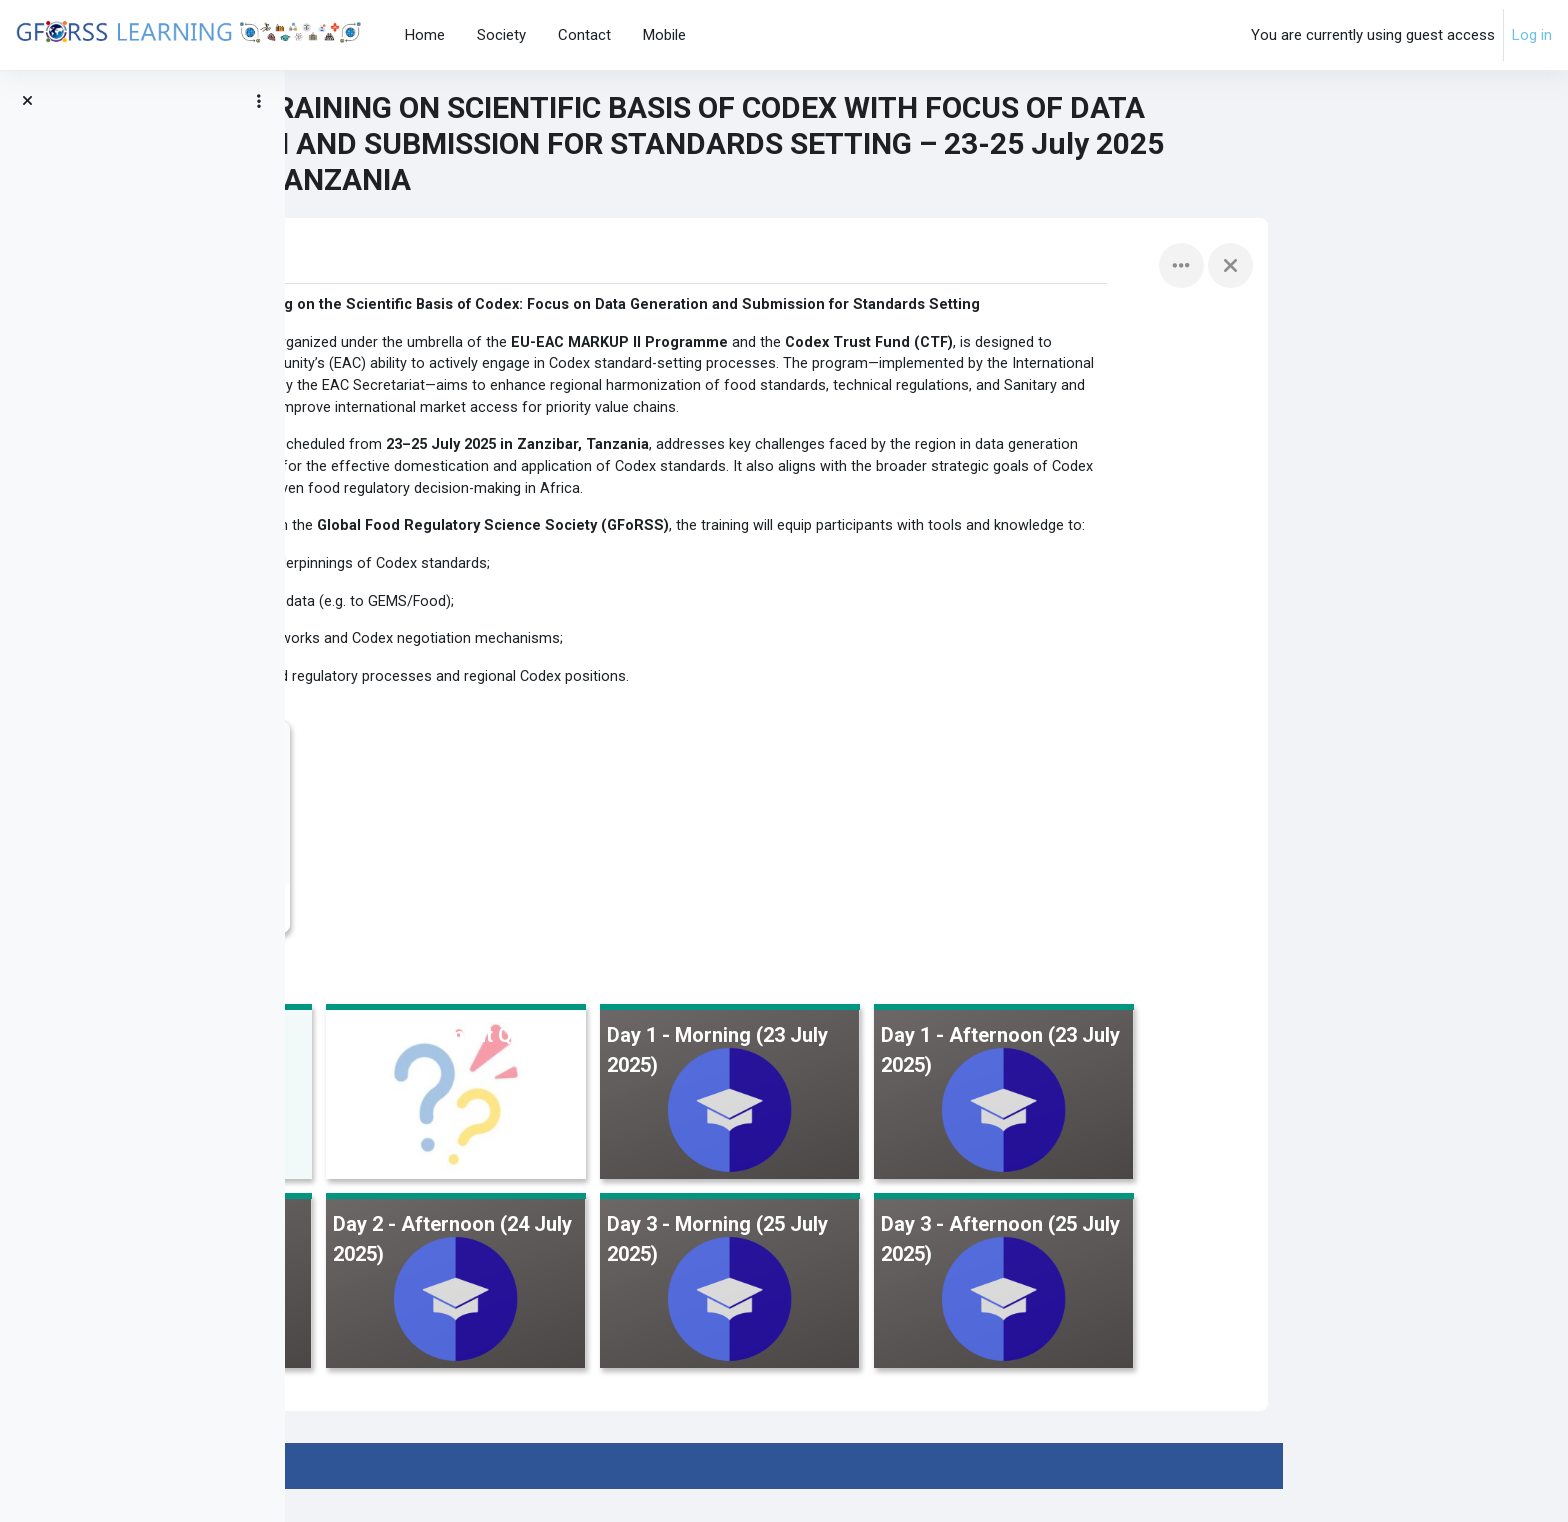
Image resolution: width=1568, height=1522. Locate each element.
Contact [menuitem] (584, 35)
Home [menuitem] (425, 35)
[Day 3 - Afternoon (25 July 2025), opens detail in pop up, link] (1290, 1316)
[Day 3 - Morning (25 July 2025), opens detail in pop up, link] (1016, 1316)
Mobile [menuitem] (664, 35)
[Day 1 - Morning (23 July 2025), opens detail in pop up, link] (1016, 1127)
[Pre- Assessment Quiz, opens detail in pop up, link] (742, 1127)
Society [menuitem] (501, 35)
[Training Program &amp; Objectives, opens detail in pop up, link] (468, 1127)
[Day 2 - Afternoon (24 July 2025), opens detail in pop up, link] (742, 1316)
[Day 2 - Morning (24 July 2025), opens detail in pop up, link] (468, 1316)
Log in (1532, 35)
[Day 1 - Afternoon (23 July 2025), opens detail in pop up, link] (1290, 1127)
